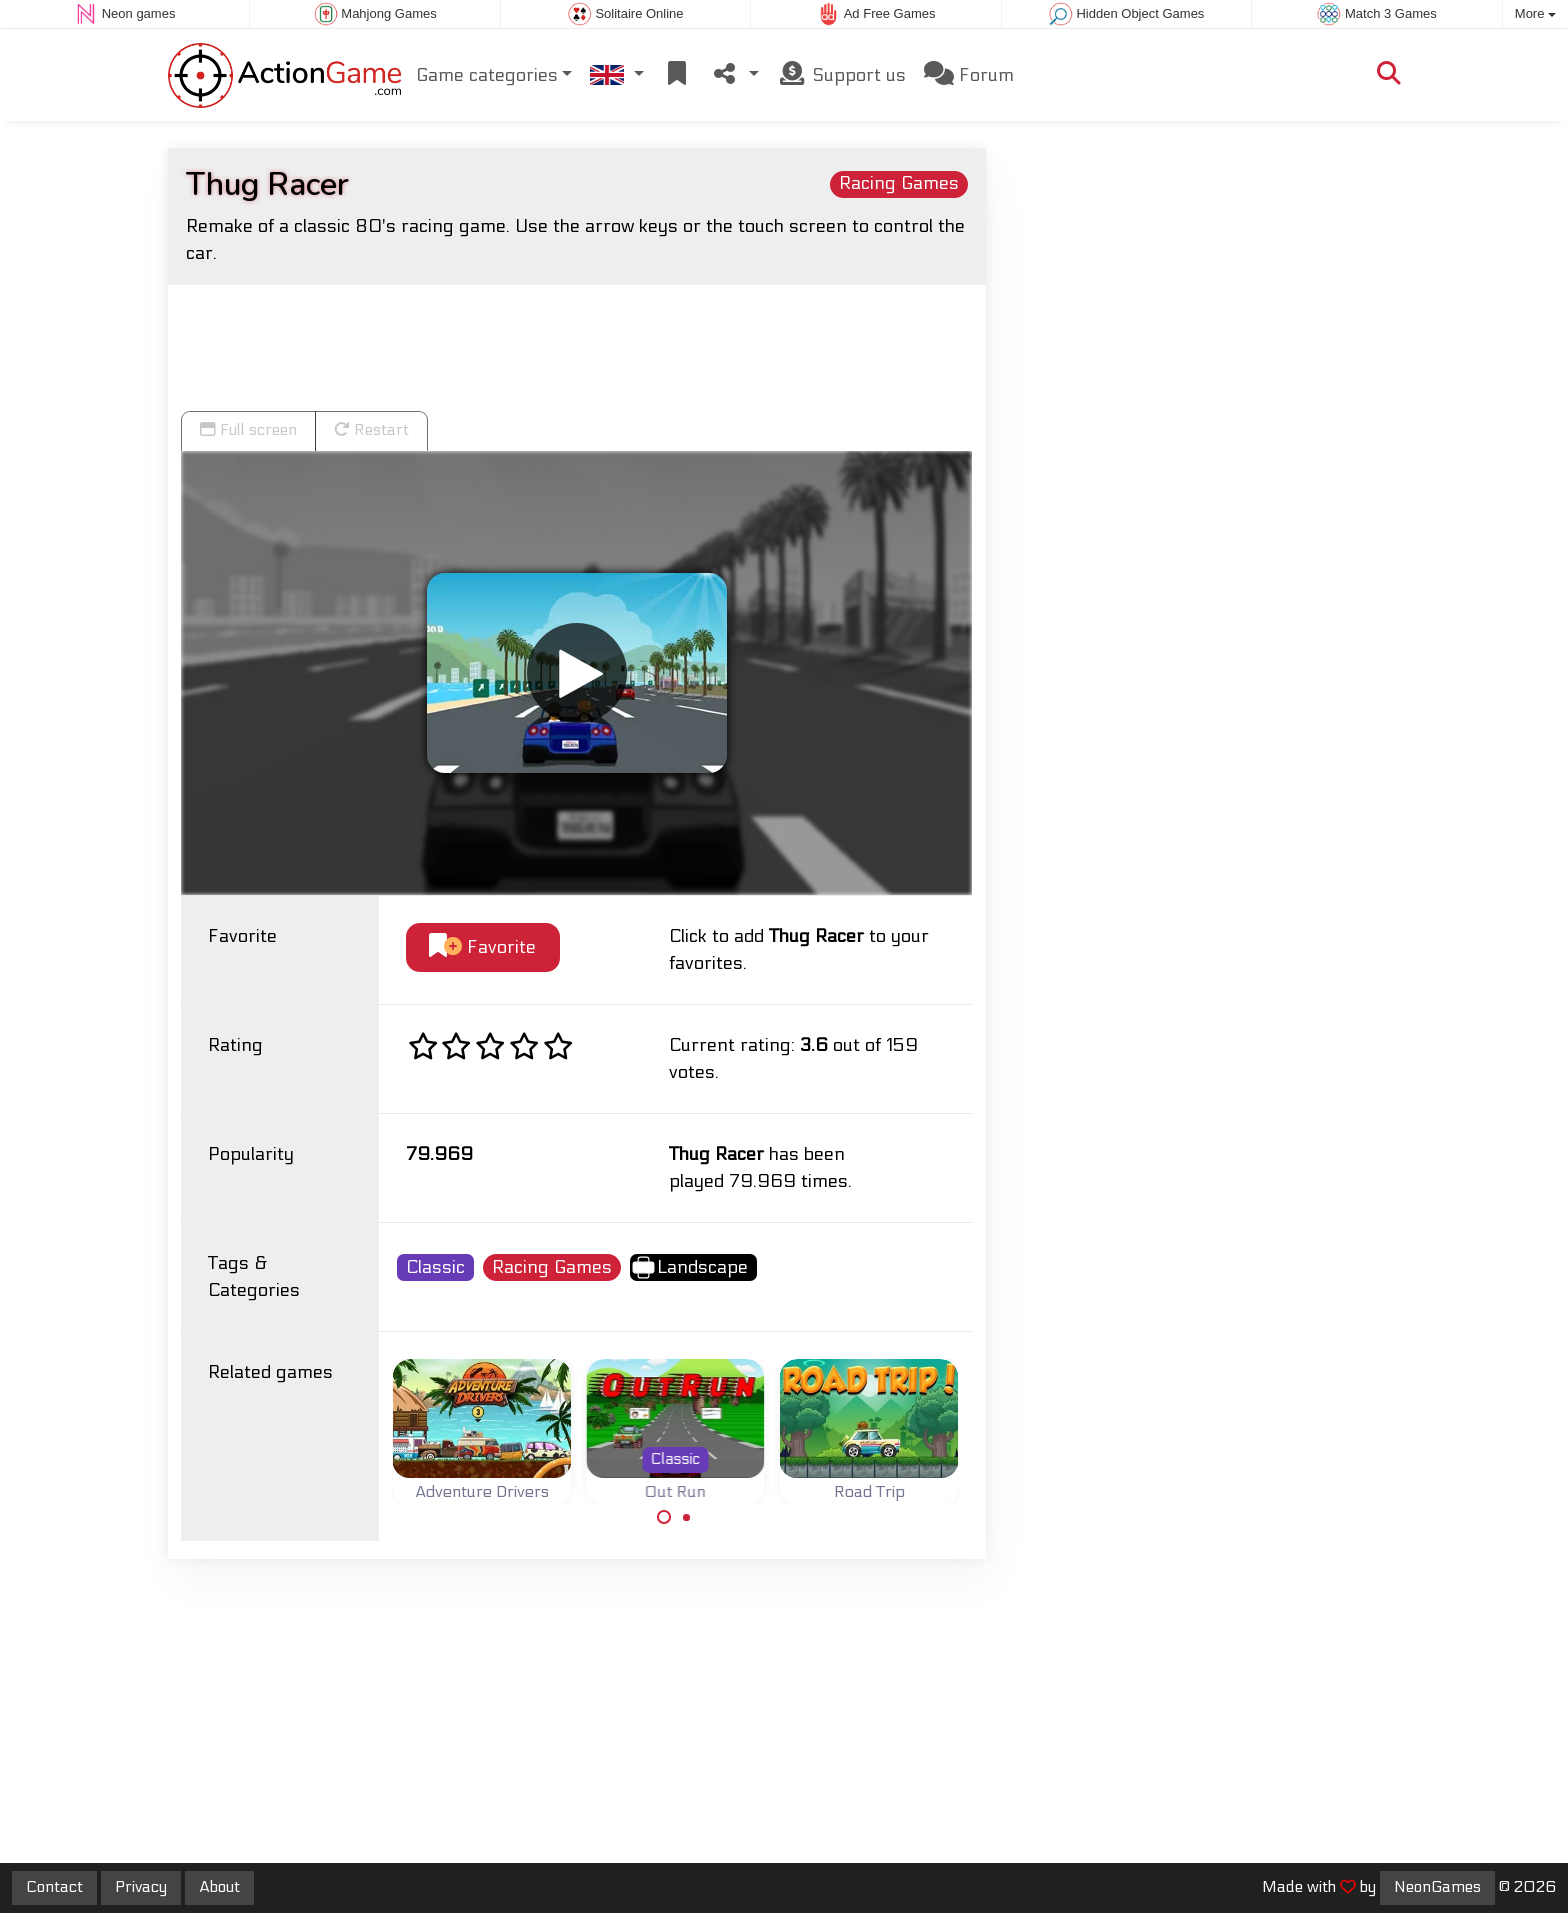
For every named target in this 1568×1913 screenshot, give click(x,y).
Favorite (482, 946)
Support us (841, 74)
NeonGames (1437, 1887)
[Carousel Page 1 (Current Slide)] (664, 1517)
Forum (969, 74)
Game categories (487, 75)
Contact (54, 1887)
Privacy (141, 1887)
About (219, 1887)
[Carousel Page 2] (687, 1517)
